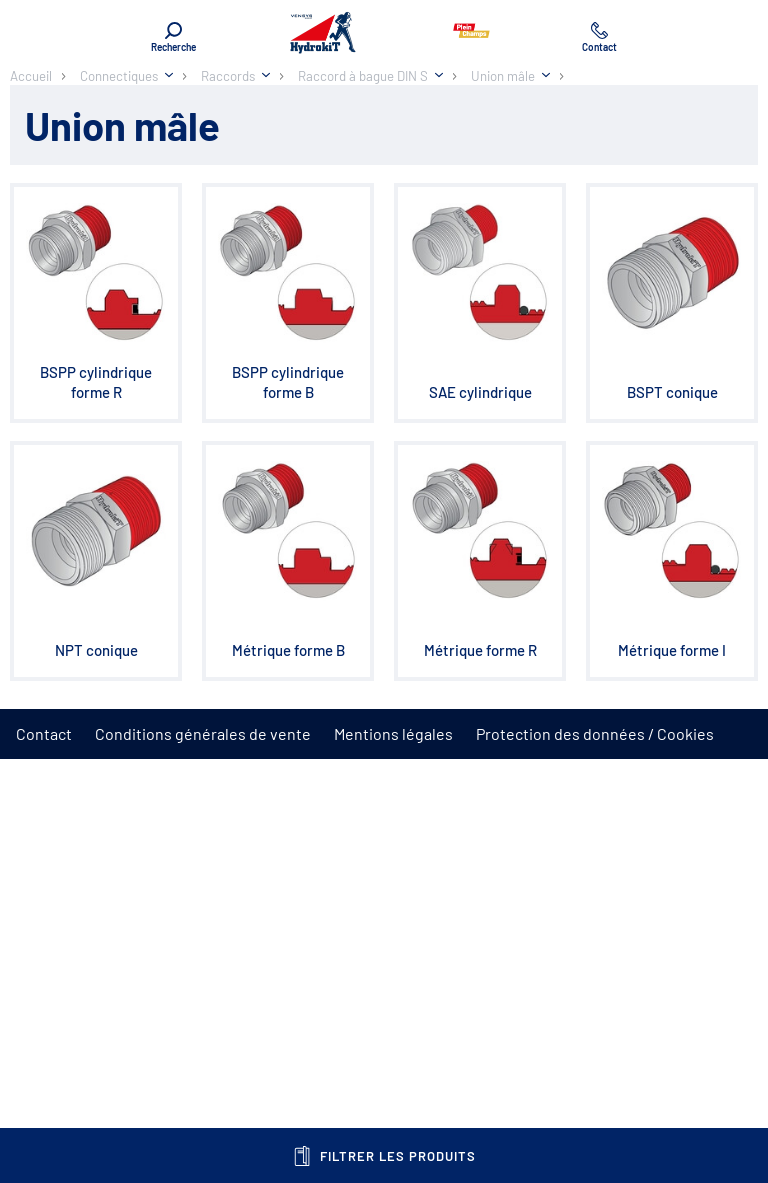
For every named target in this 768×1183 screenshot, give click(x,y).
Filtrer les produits (384, 1156)
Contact (44, 733)
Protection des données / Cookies (595, 733)
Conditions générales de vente (203, 733)
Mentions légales (393, 733)
